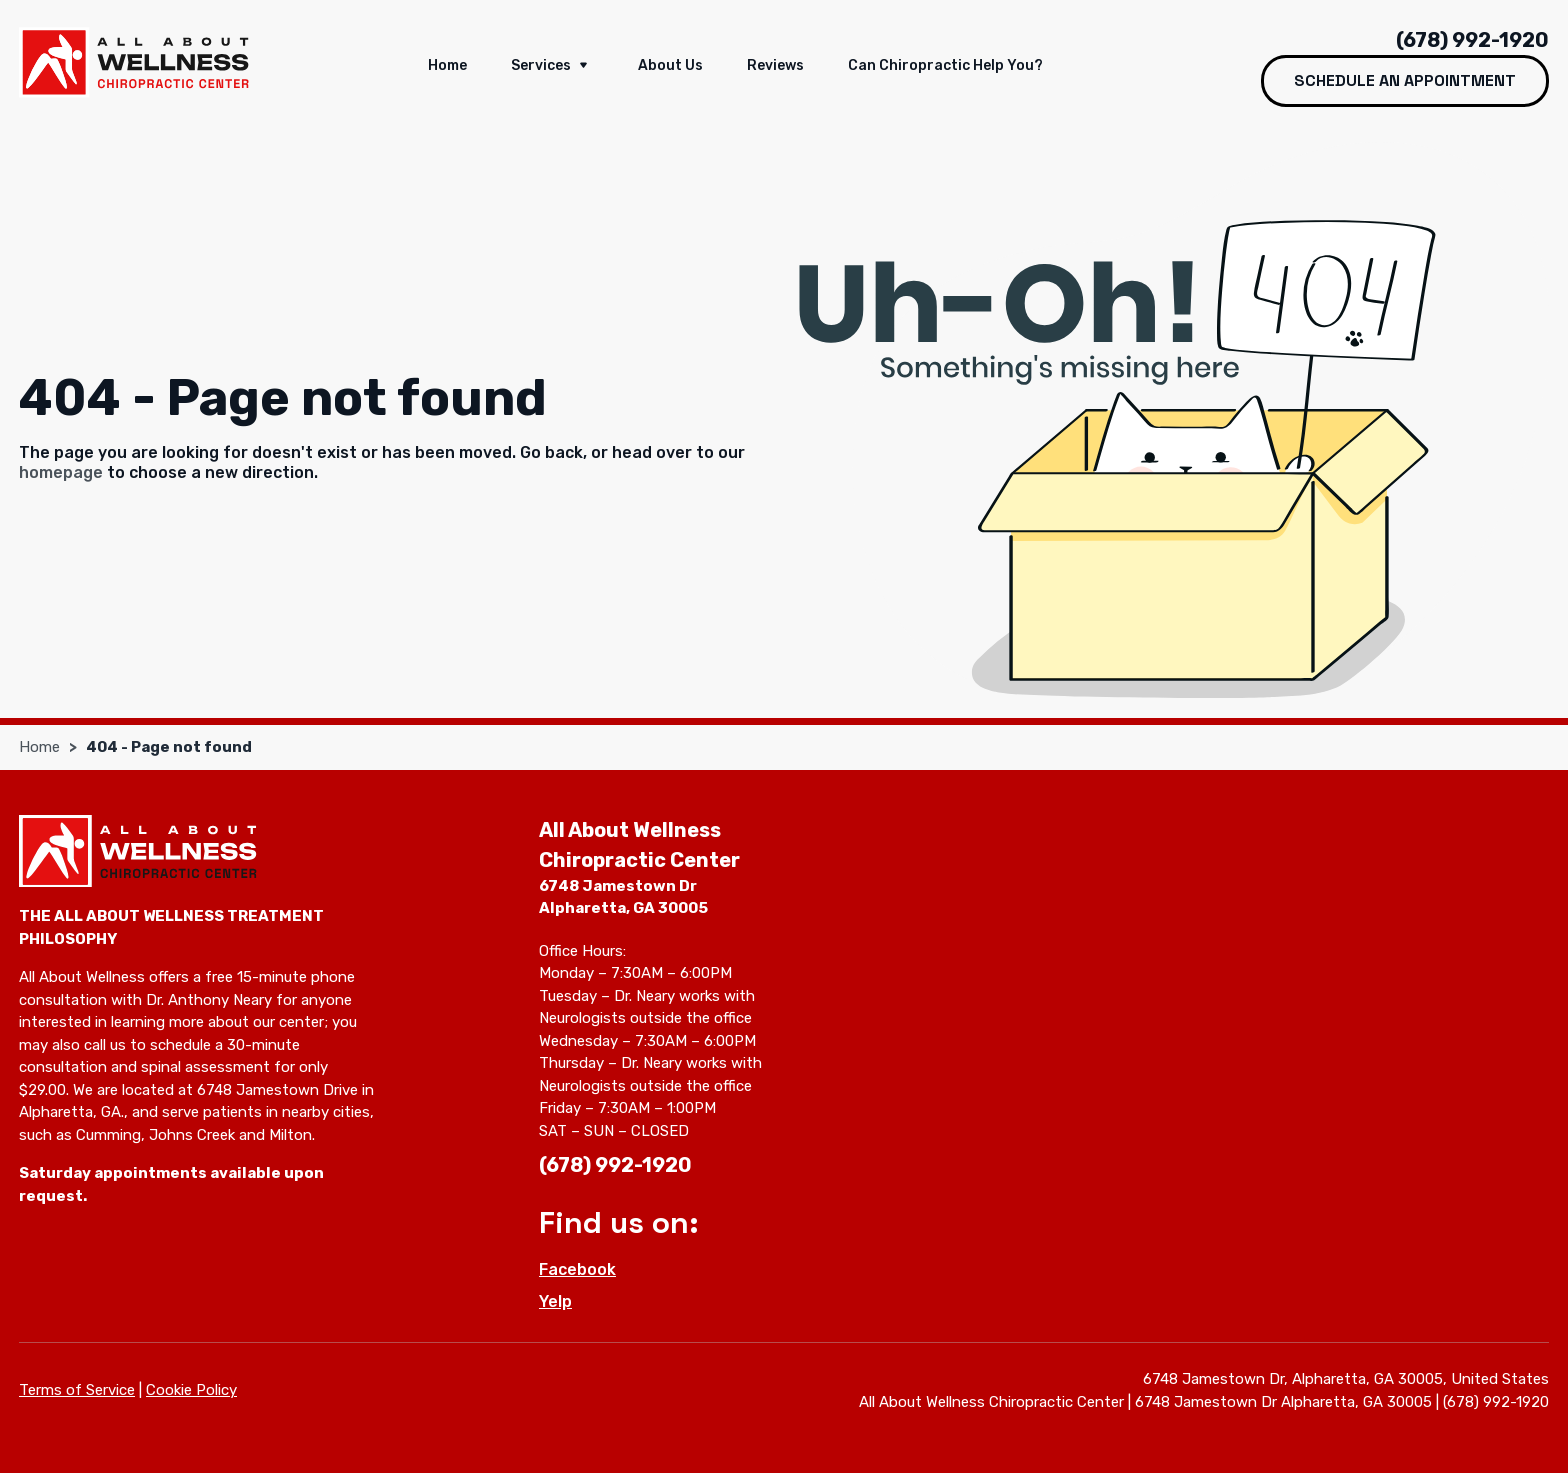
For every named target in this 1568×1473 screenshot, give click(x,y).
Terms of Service (77, 1390)
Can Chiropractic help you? (945, 65)
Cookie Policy (191, 1390)
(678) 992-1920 (1472, 40)
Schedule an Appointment (1405, 80)
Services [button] (552, 67)
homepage (61, 472)
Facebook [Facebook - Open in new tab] (577, 1269)
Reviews (775, 65)
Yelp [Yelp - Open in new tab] (555, 1301)
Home (447, 65)
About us (670, 65)
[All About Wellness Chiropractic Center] (134, 62)
